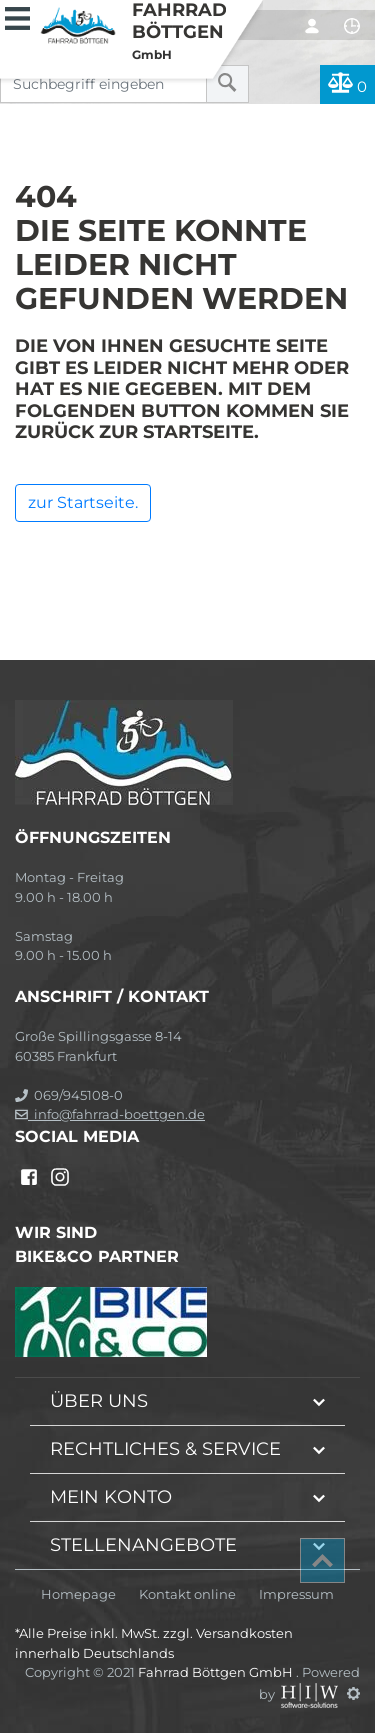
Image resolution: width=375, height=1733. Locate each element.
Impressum (296, 1594)
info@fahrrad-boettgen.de (110, 1114)
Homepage (78, 1594)
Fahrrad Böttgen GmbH (217, 1672)
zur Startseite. (83, 502)
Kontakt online (187, 1594)
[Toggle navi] (17, 16)
